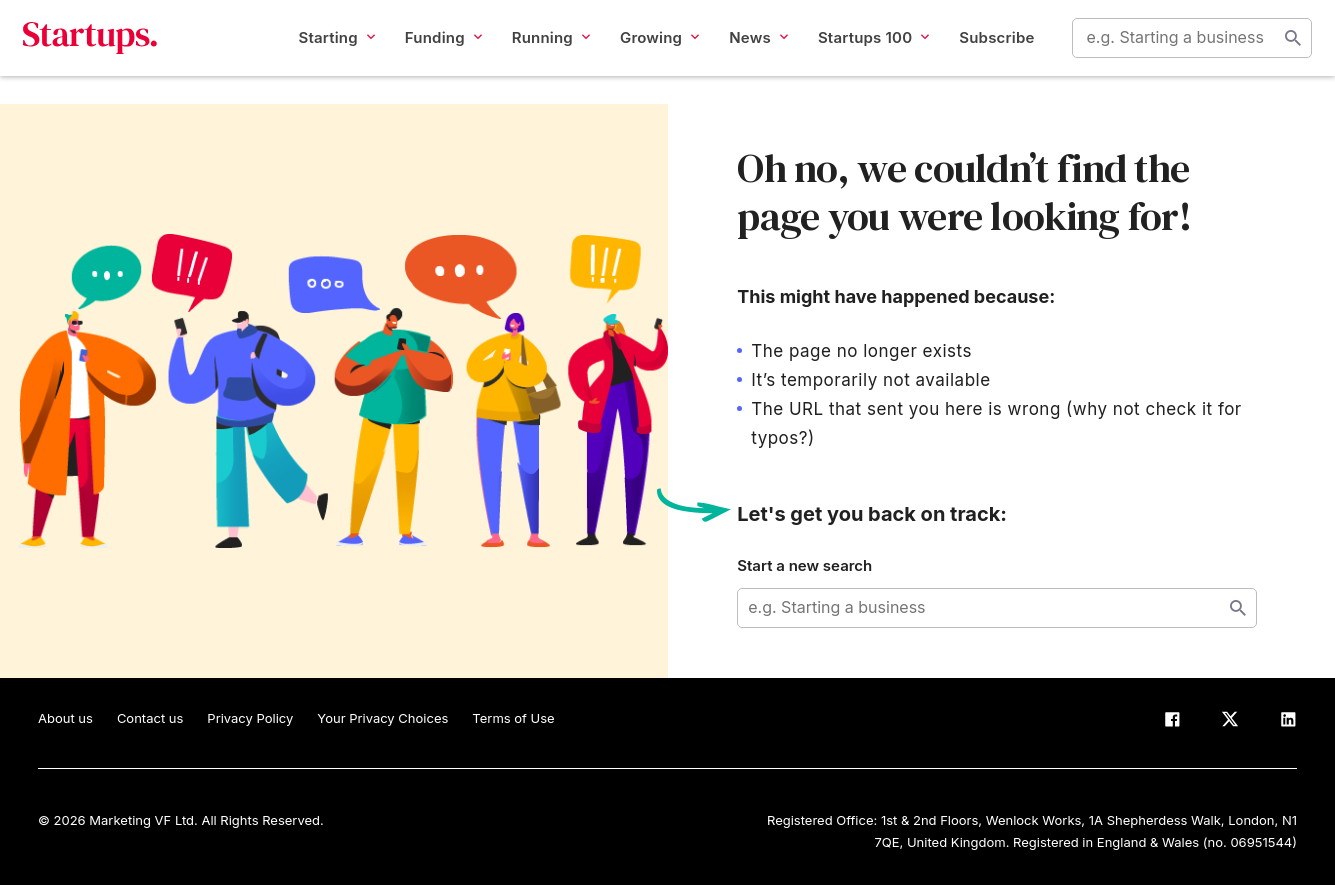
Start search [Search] (1278, 52)
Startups (105, 52)
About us (65, 718)
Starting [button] (322, 51)
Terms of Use (513, 718)
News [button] (744, 51)
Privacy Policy (250, 718)
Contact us (150, 718)
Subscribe (982, 51)
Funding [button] (428, 51)
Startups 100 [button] (858, 51)
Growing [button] (644, 51)
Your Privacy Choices (382, 718)
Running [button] (536, 51)
